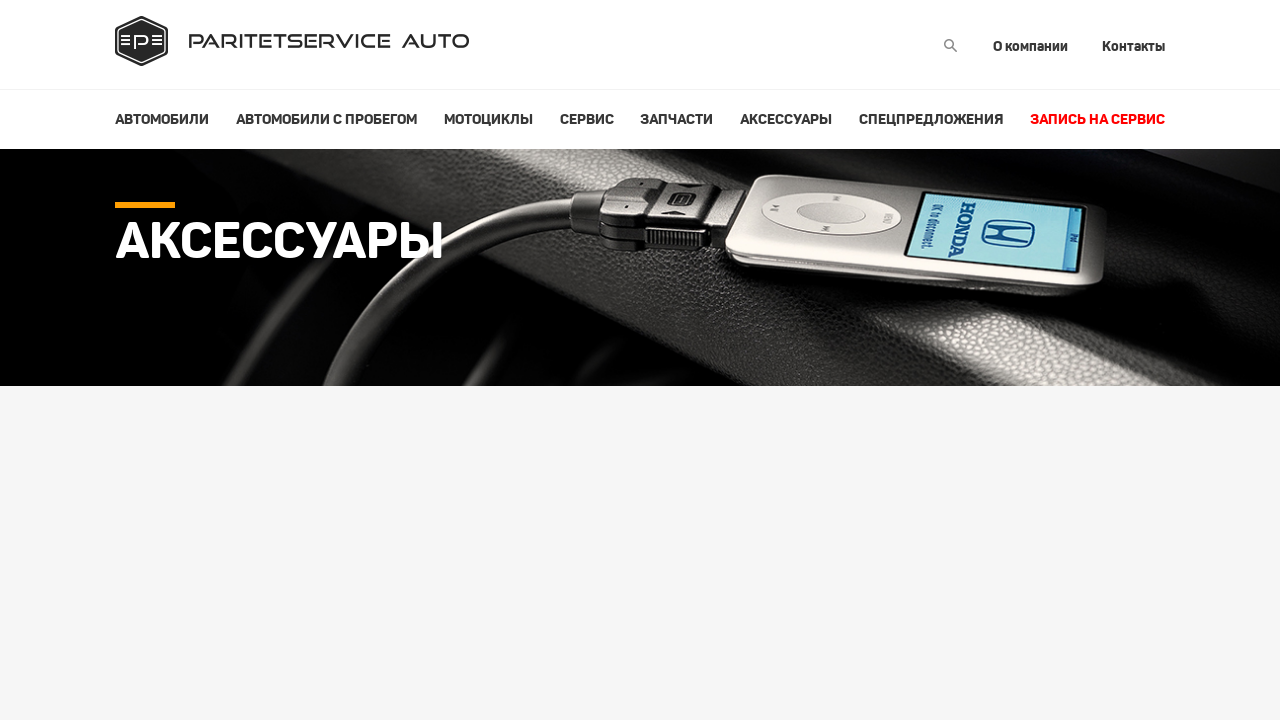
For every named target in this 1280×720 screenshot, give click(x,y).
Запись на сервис (1097, 119)
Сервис (587, 119)
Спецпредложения (931, 119)
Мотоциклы (488, 119)
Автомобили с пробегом (326, 119)
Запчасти (676, 119)
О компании (1030, 46)
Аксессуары (786, 119)
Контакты (1133, 46)
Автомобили (162, 119)
